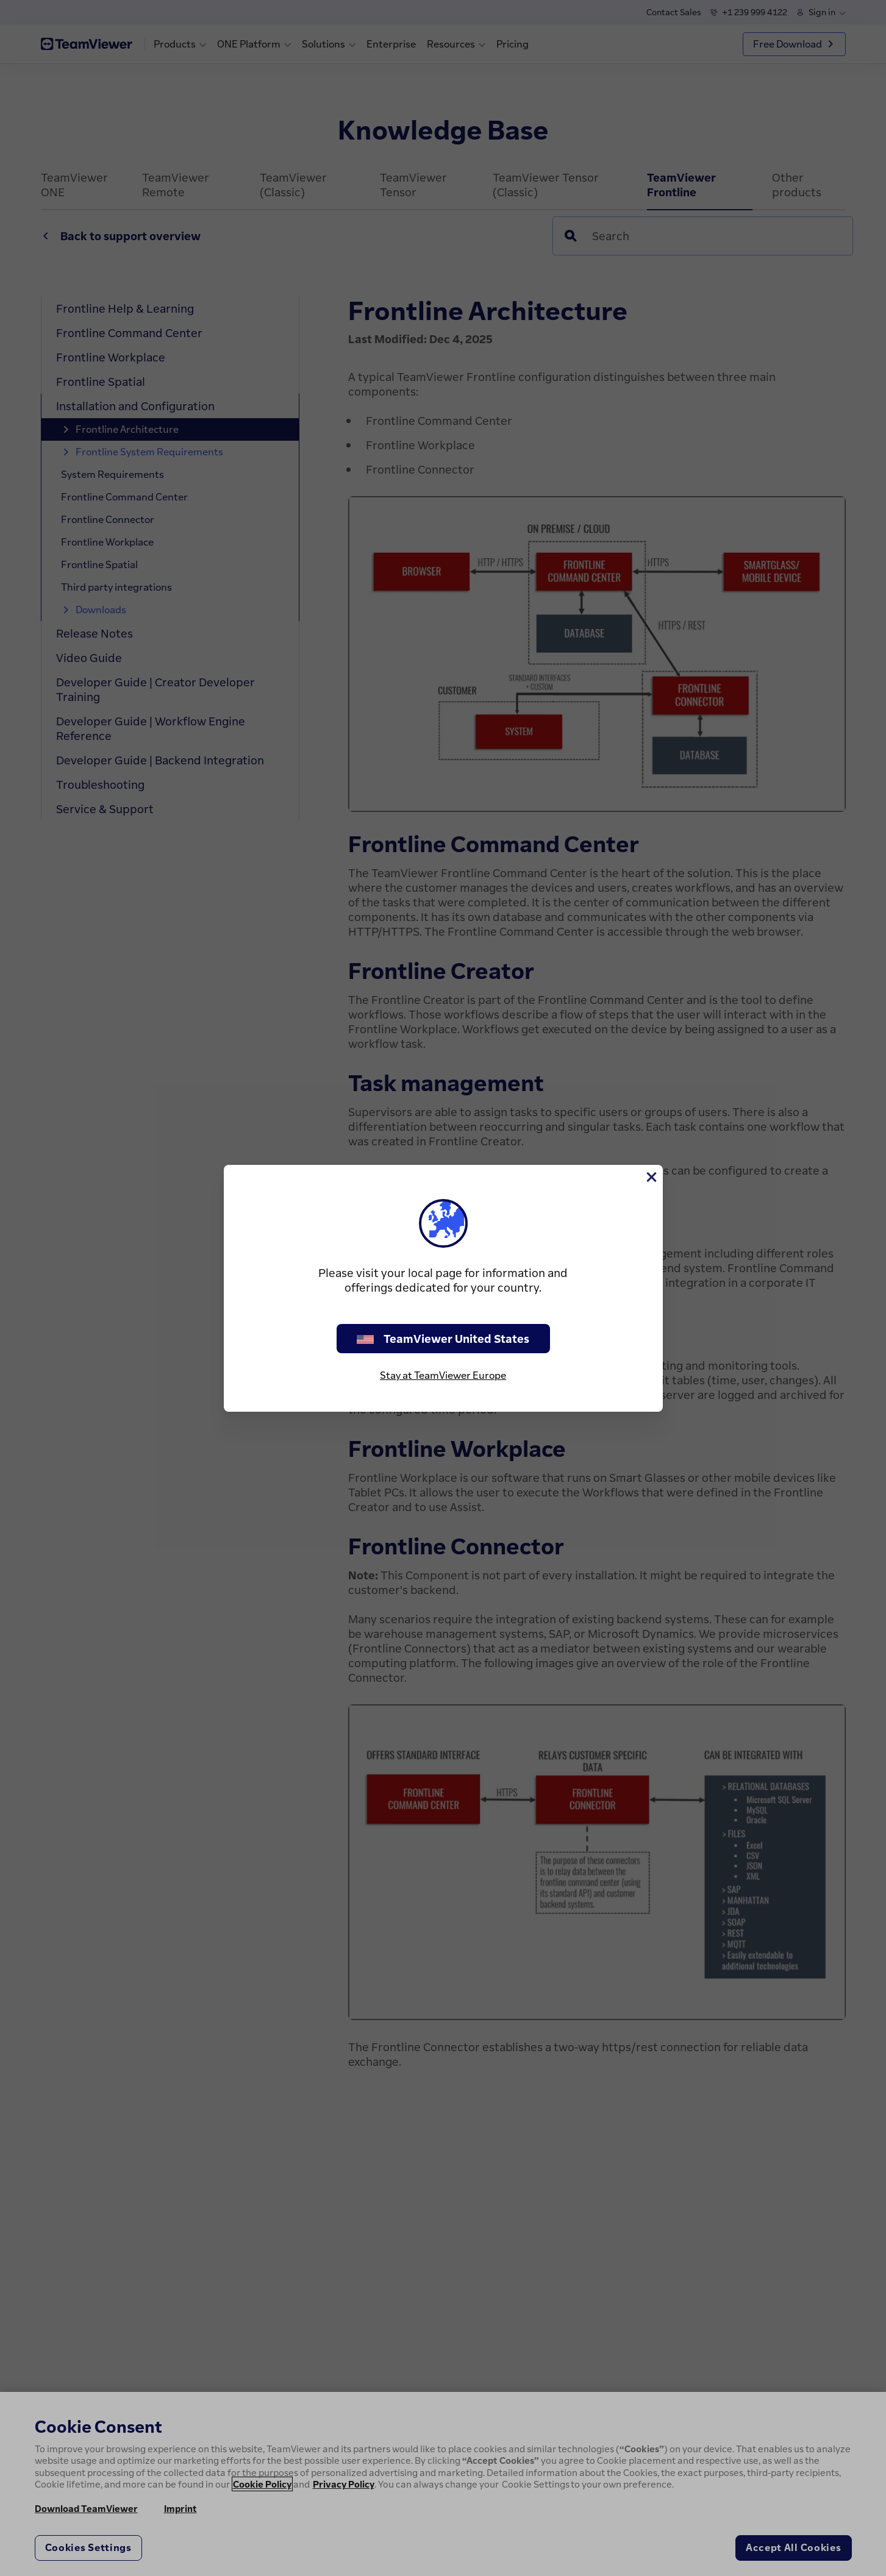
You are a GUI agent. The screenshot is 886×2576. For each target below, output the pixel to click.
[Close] (650, 1177)
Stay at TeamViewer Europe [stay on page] (443, 1375)
